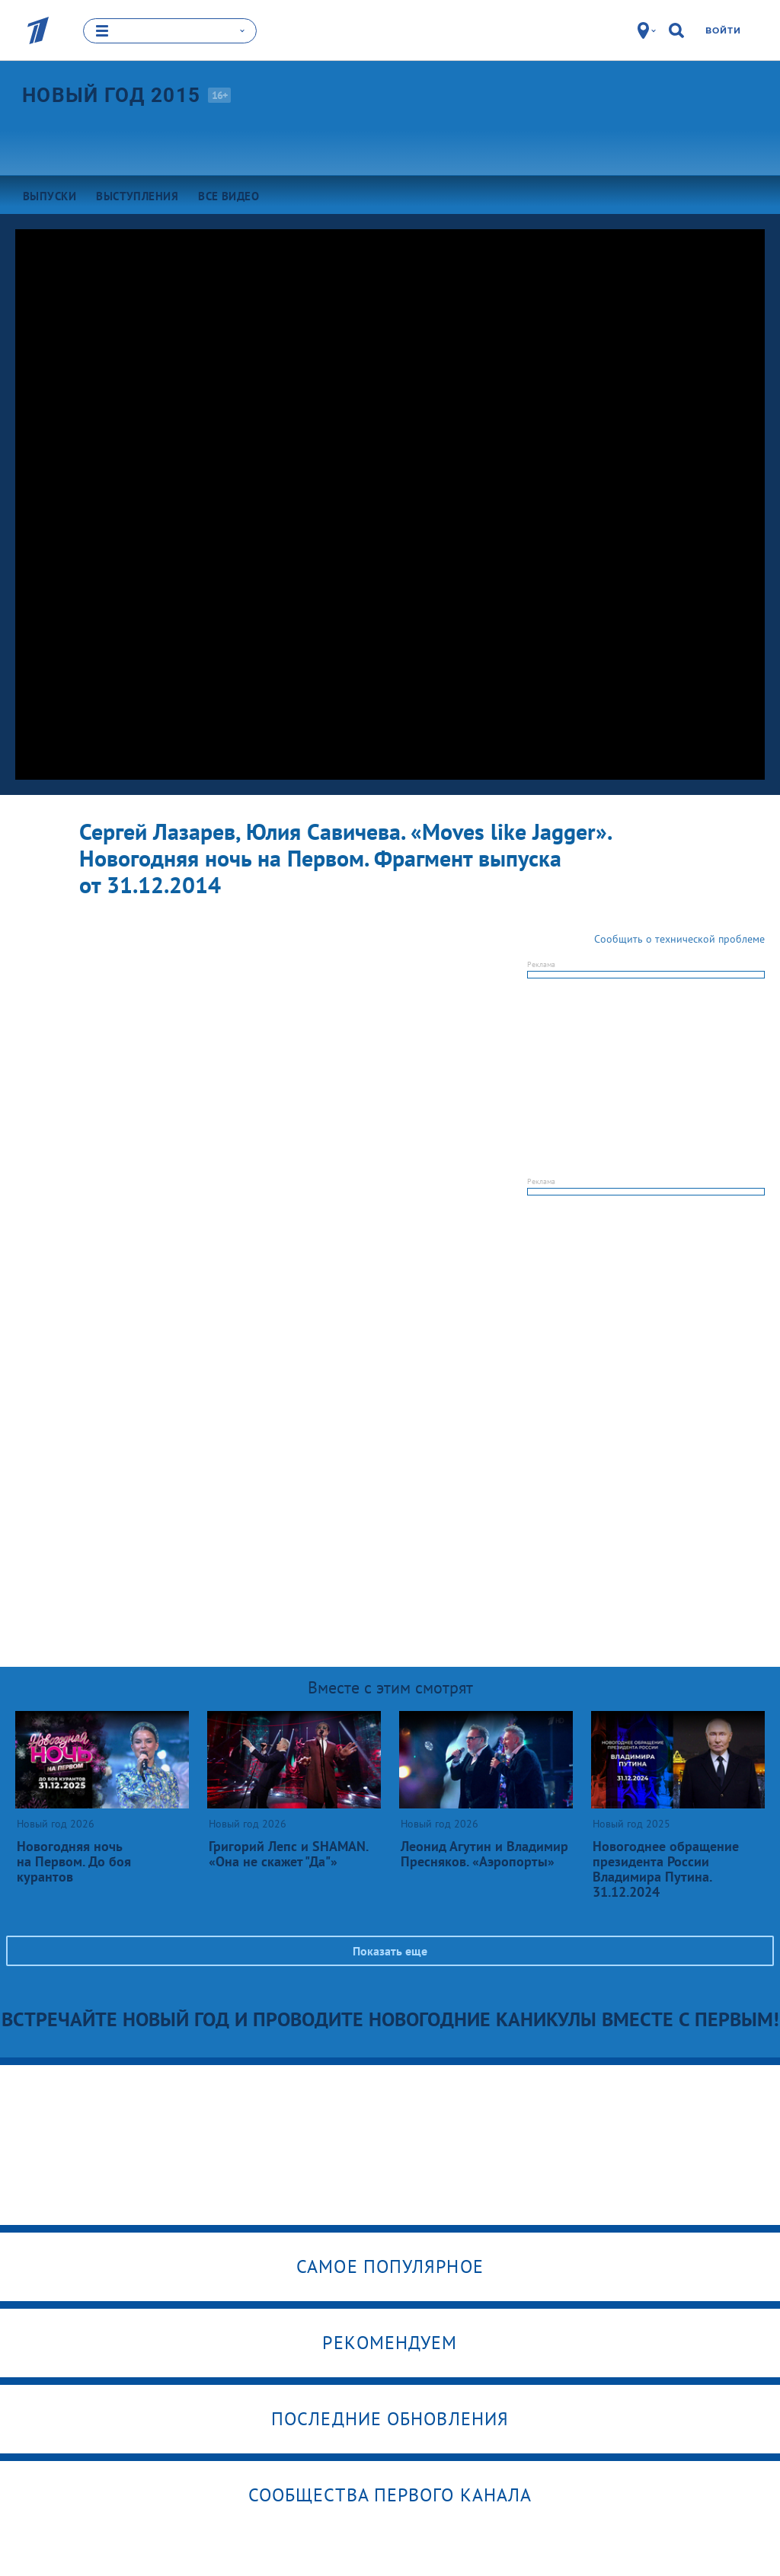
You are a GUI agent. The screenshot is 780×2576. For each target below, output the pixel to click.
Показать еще (390, 1950)
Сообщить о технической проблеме (679, 939)
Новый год (111, 94)
